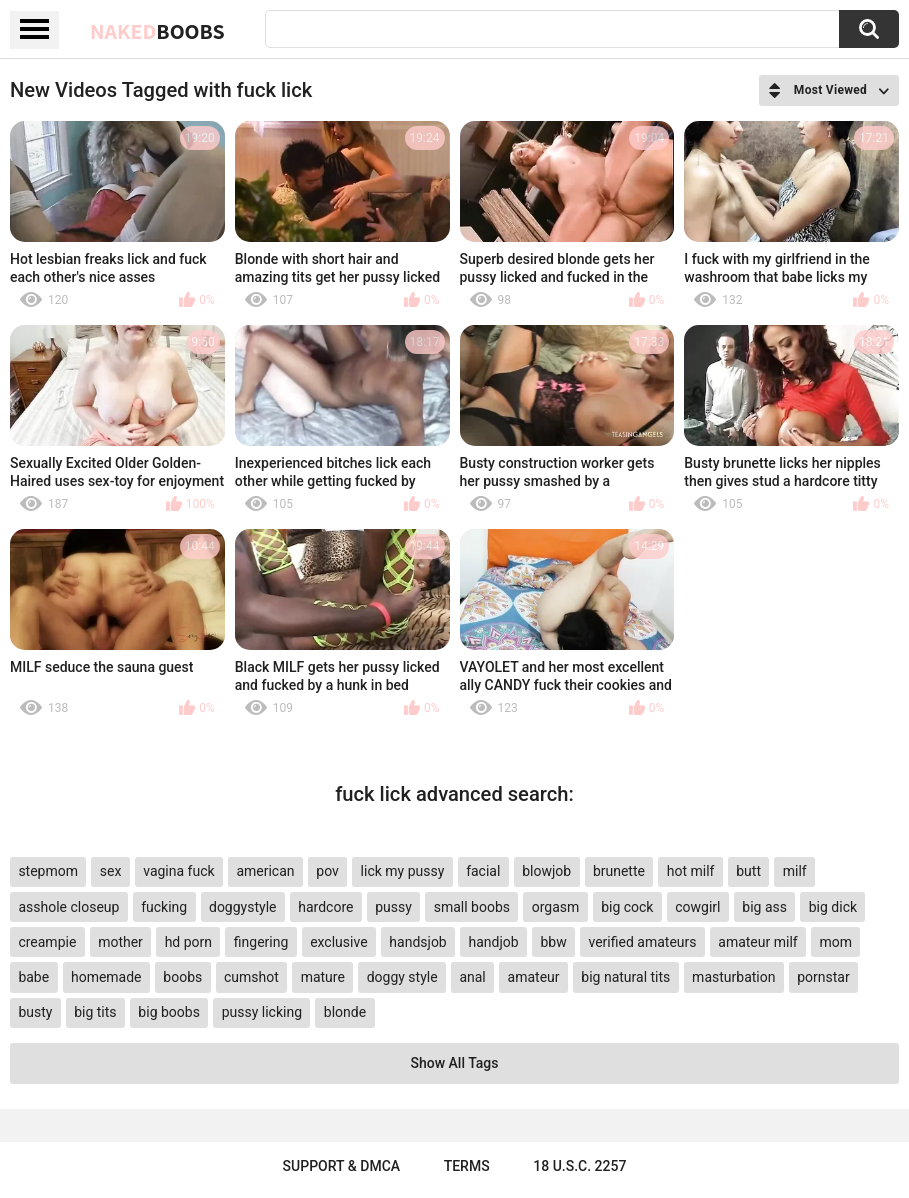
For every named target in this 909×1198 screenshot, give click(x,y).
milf (795, 871)
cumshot (251, 977)
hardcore (325, 907)
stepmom (48, 871)
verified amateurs (642, 942)
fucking (164, 907)
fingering (261, 942)
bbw (553, 942)
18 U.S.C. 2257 (579, 1166)
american (265, 871)
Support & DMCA (341, 1166)
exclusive (338, 942)
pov (327, 871)
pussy (393, 907)
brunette (619, 871)
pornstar (823, 977)
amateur (534, 977)
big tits (95, 1012)
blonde (345, 1012)
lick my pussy (403, 871)
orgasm (556, 907)
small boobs (472, 907)
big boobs (169, 1012)
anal (472, 977)
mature (323, 977)
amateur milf (757, 942)
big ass (764, 907)
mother (120, 942)
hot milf (691, 871)
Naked (157, 31)
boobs (182, 977)
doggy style (402, 977)
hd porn (188, 942)
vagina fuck (178, 871)
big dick (833, 907)
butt (748, 871)
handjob (494, 942)
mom (835, 942)
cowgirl (697, 907)
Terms (467, 1166)
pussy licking (262, 1012)
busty (35, 1012)
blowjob (546, 871)
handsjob (417, 942)
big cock (627, 907)
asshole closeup (68, 907)
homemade (106, 977)
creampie (47, 942)
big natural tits (625, 977)
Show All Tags (455, 1063)
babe (33, 977)
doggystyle (242, 907)
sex (111, 871)
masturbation (733, 977)
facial (483, 871)
